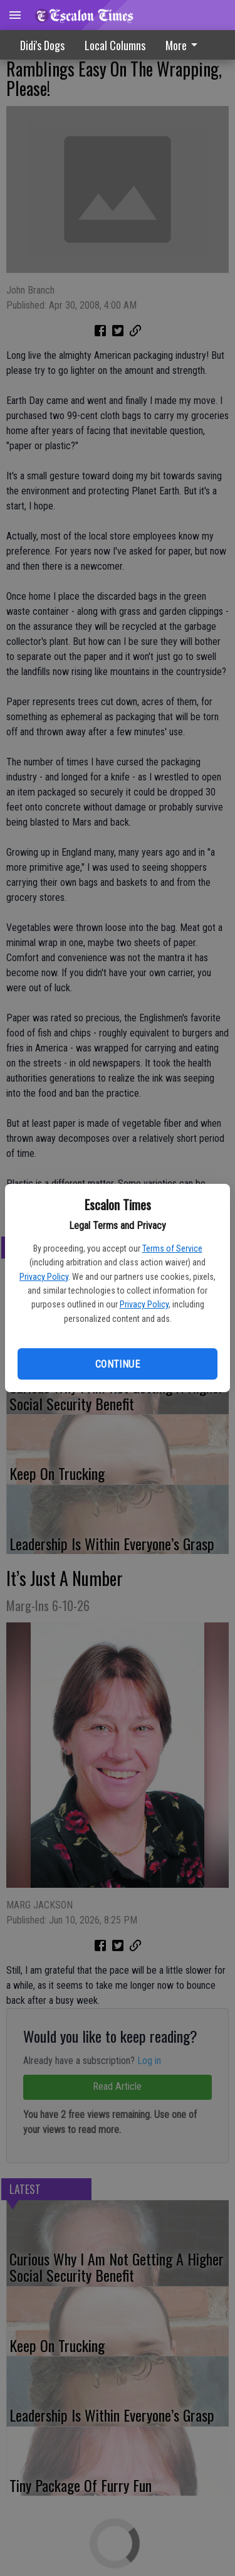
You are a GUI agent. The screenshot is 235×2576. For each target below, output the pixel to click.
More (183, 45)
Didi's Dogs (42, 45)
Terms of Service (172, 1248)
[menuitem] (184, 45)
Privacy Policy (43, 1277)
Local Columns (115, 45)
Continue (117, 1364)
